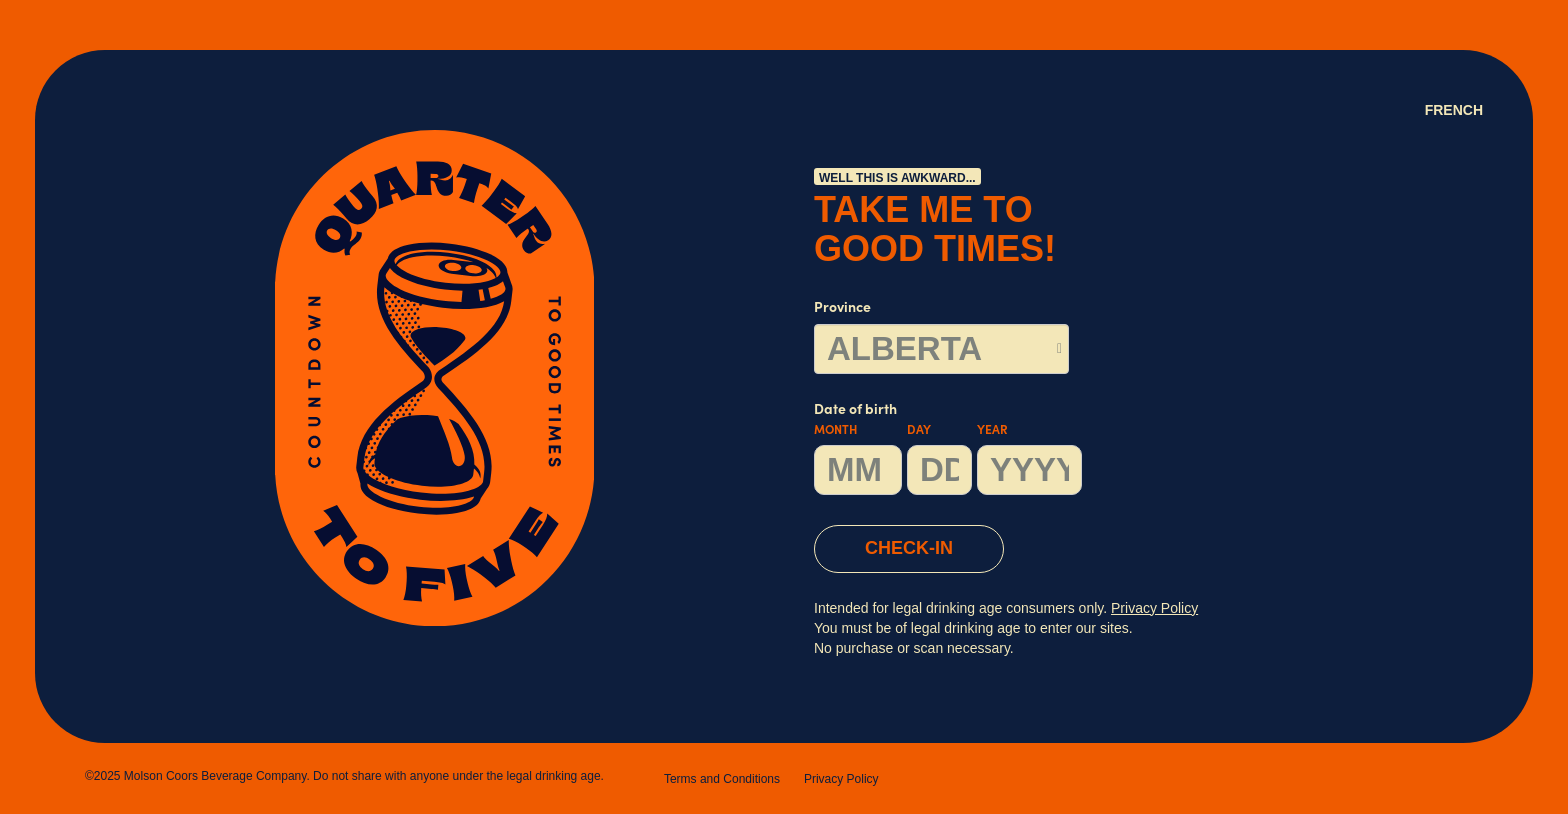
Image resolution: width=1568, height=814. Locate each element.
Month (835, 431)
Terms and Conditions (722, 779)
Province (842, 309)
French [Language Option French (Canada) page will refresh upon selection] (1454, 110)
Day (919, 431)
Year (992, 431)
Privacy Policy (841, 779)
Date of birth (948, 449)
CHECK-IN (909, 548)
